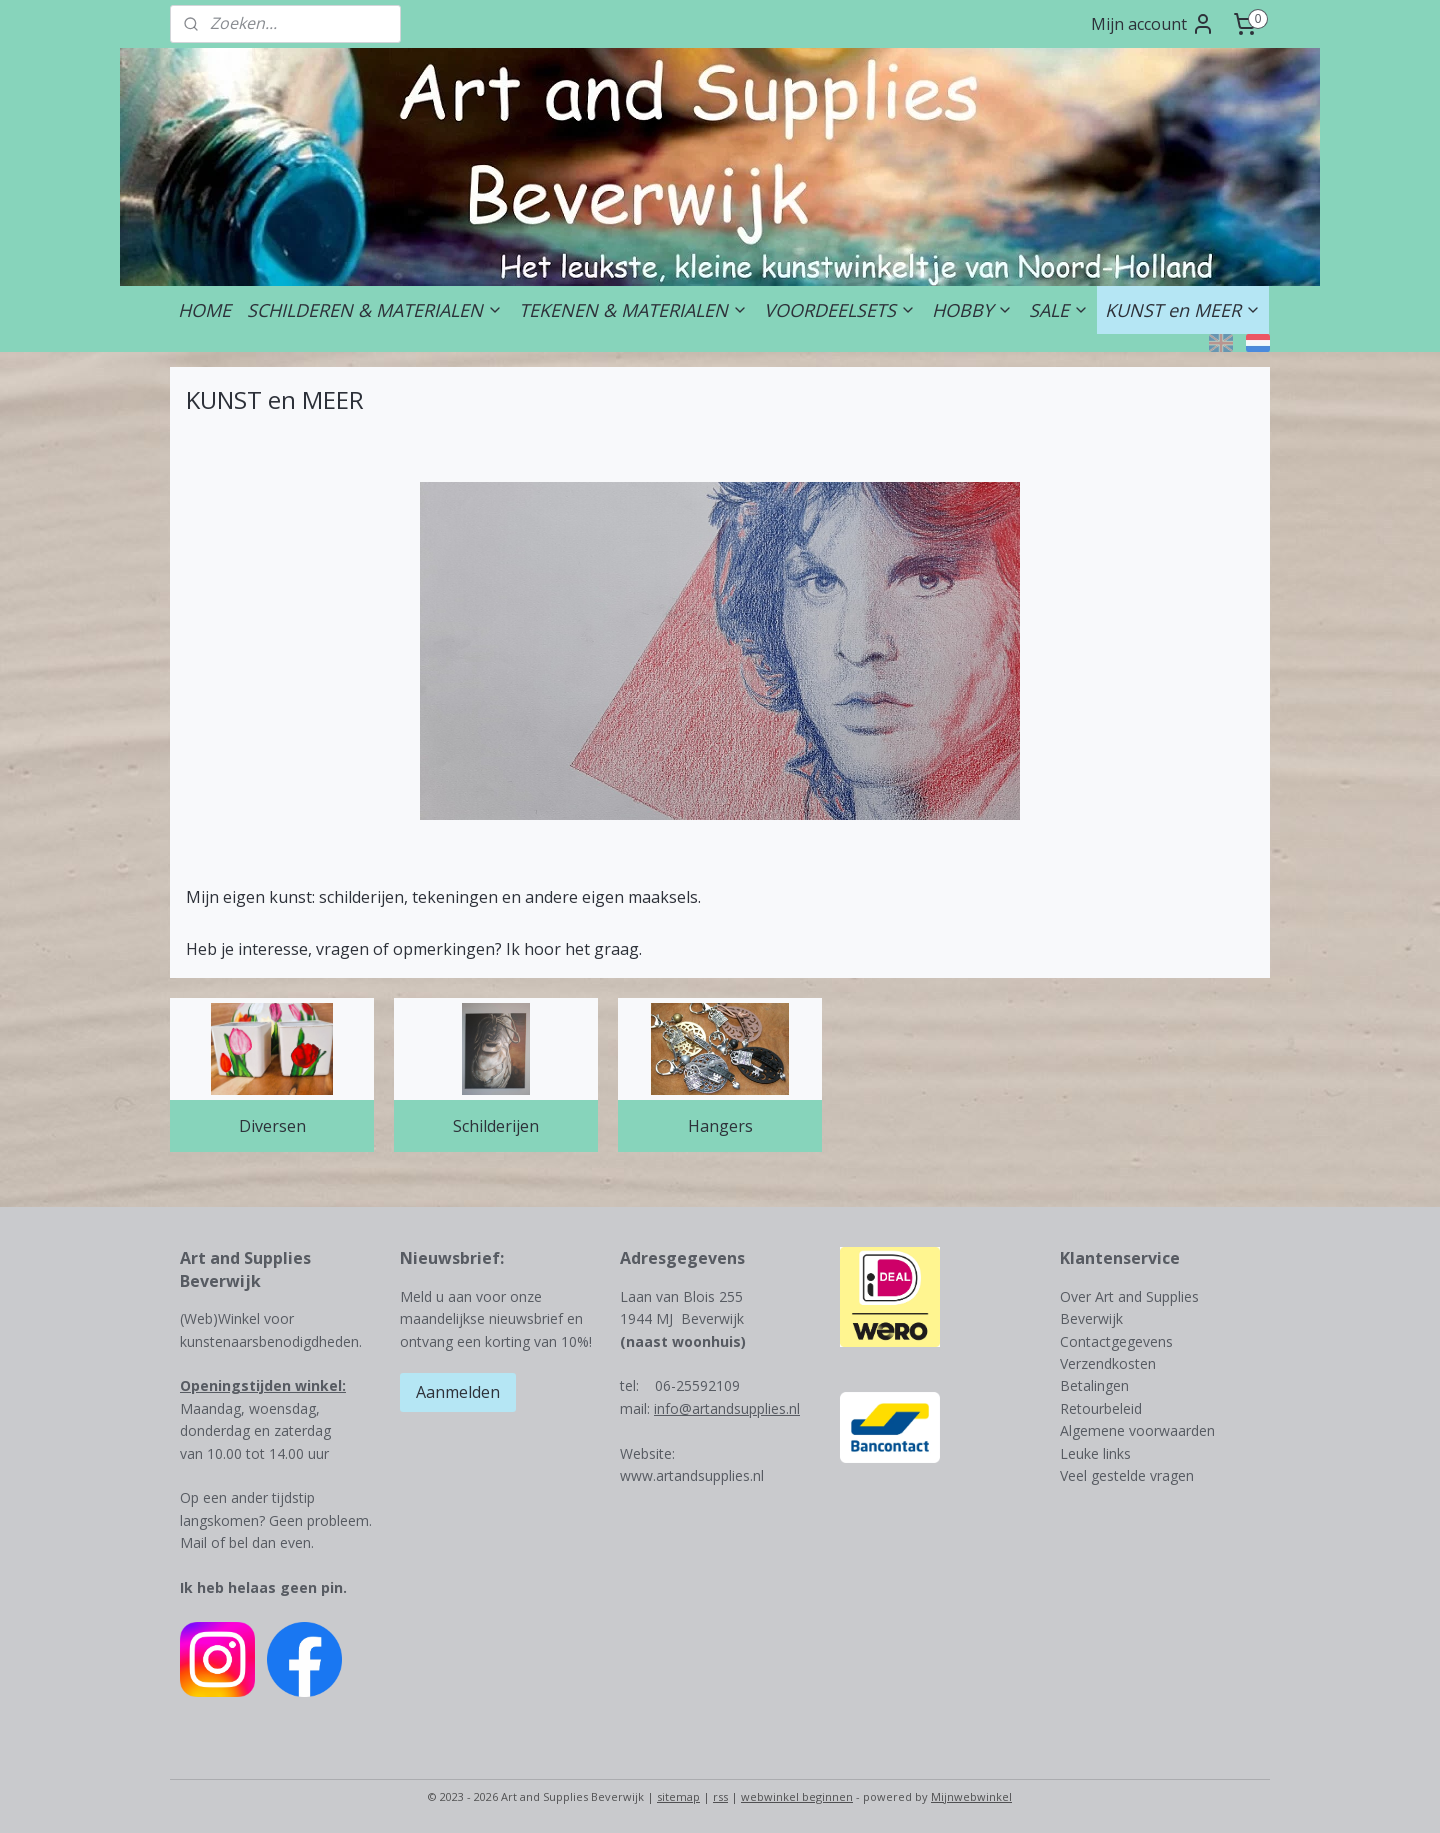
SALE (1059, 310)
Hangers (720, 1126)
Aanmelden (458, 1392)
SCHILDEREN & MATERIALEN (375, 310)
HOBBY (972, 310)
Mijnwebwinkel (971, 1796)
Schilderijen (496, 1126)
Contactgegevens (1116, 1341)
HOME (204, 310)
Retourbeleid (1101, 1408)
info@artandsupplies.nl (727, 1408)
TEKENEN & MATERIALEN (633, 310)
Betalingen (1094, 1385)
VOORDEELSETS (840, 310)
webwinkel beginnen (797, 1796)
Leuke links (1095, 1453)
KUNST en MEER (1183, 310)
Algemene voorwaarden (1137, 1430)
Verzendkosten (1108, 1363)
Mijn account (1153, 24)
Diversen (272, 1126)
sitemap (678, 1796)
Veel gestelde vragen (1127, 1475)
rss (720, 1796)
